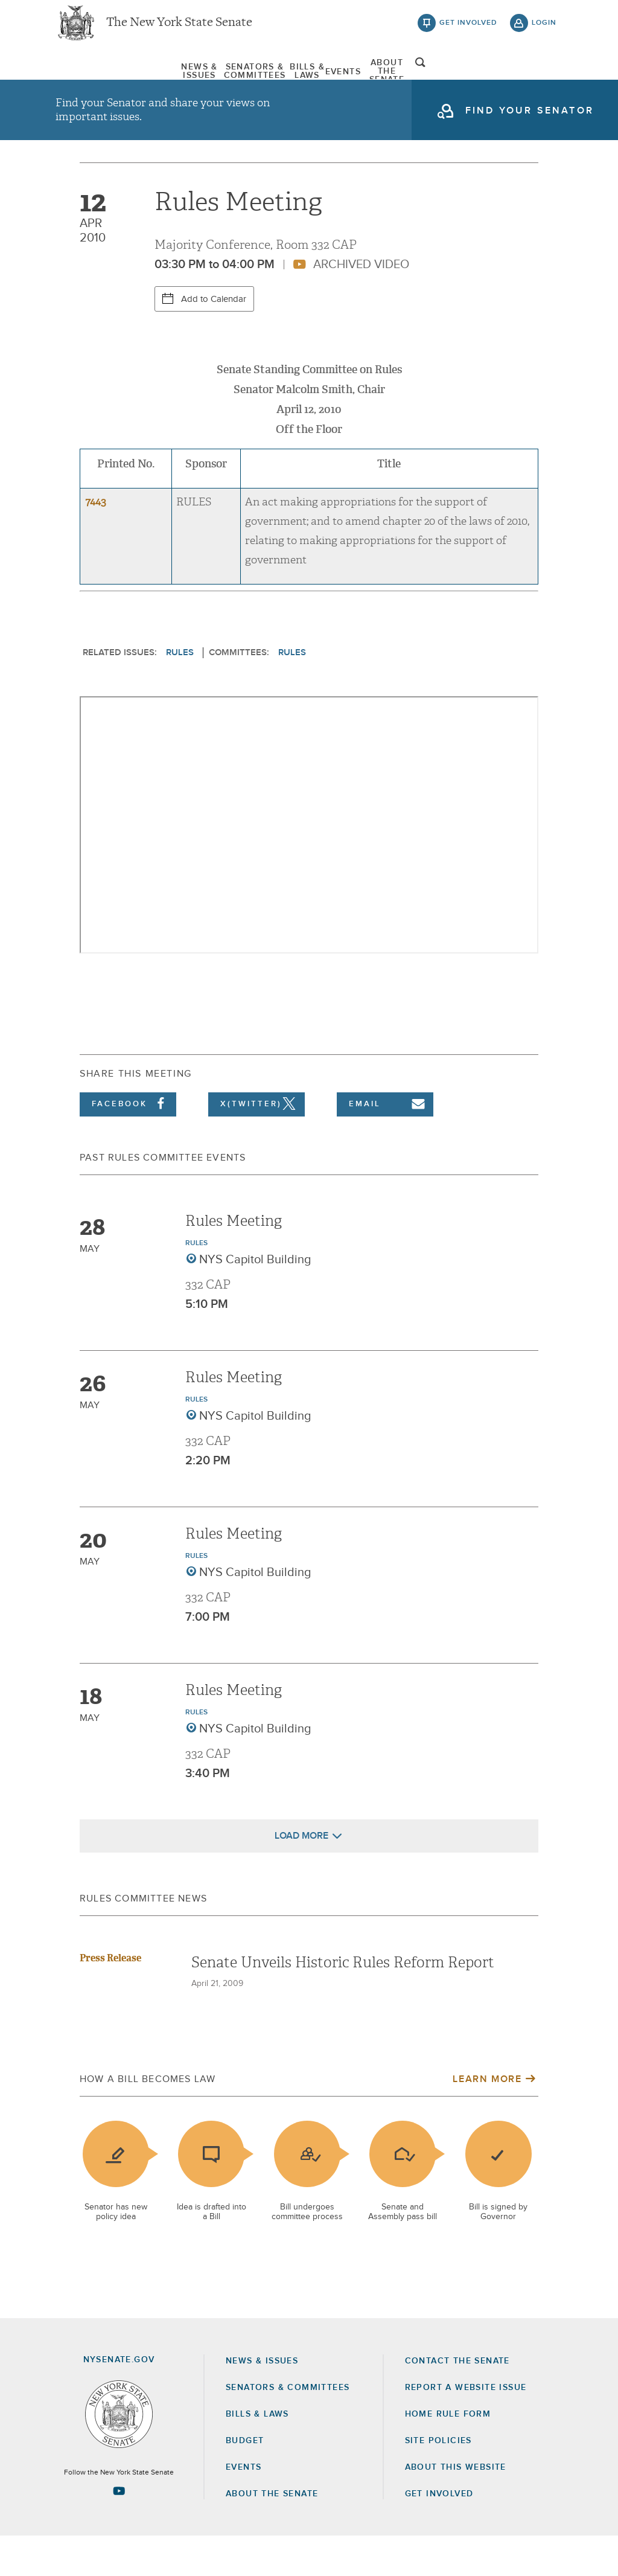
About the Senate (272, 2534)
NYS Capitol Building (255, 1299)
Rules (180, 692)
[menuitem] (92, 77)
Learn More (487, 2119)
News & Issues (92, 78)
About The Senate (465, 78)
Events (384, 78)
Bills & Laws (317, 78)
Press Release (110, 1997)
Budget (245, 2480)
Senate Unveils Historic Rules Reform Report (342, 2002)
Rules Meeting (233, 1261)
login (544, 30)
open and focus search (544, 80)
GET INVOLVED (439, 2534)
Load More (301, 1875)
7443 (95, 542)
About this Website (455, 2507)
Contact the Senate (457, 2400)
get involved (468, 30)
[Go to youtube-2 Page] (119, 2531)
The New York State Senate (179, 30)
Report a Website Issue (466, 2427)
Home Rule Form (448, 2454)
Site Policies (438, 2480)
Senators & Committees (207, 78)
